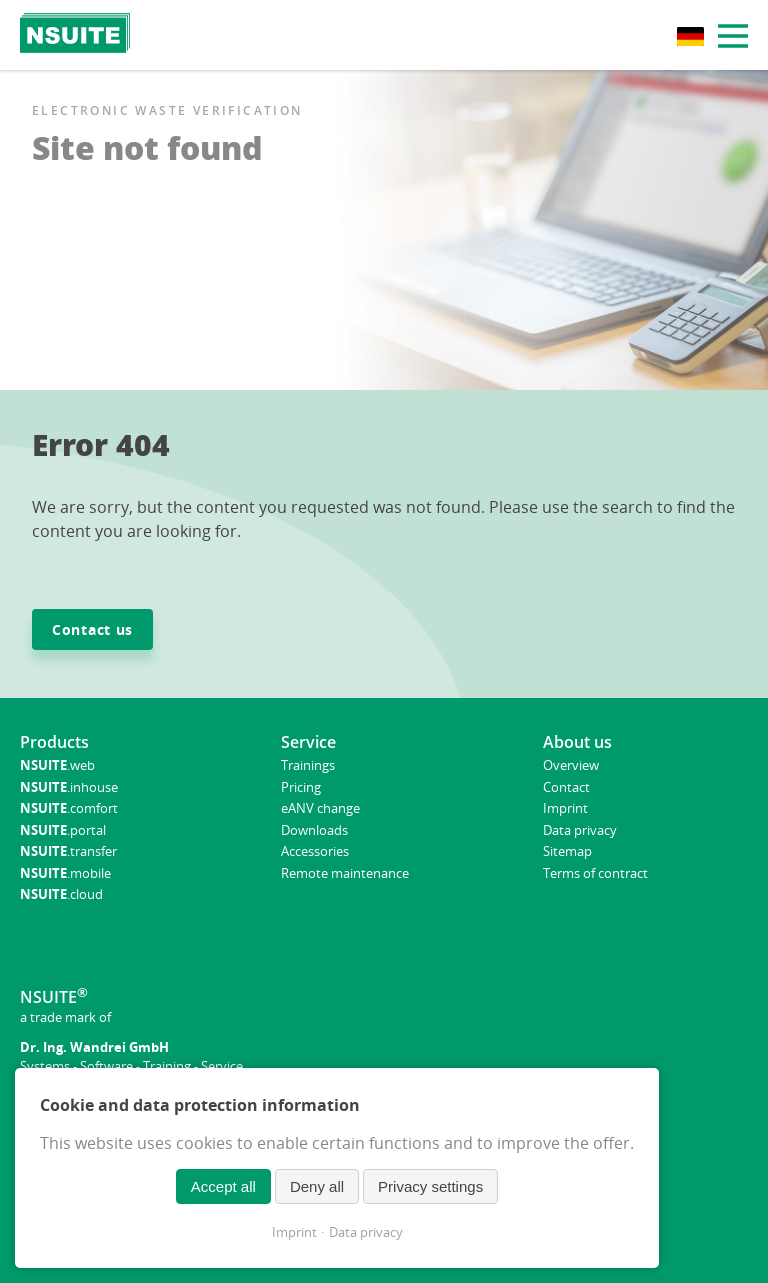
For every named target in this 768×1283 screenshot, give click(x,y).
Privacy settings (430, 1186)
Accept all (223, 1186)
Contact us (92, 629)
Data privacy (366, 1232)
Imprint (294, 1232)
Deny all (317, 1186)
